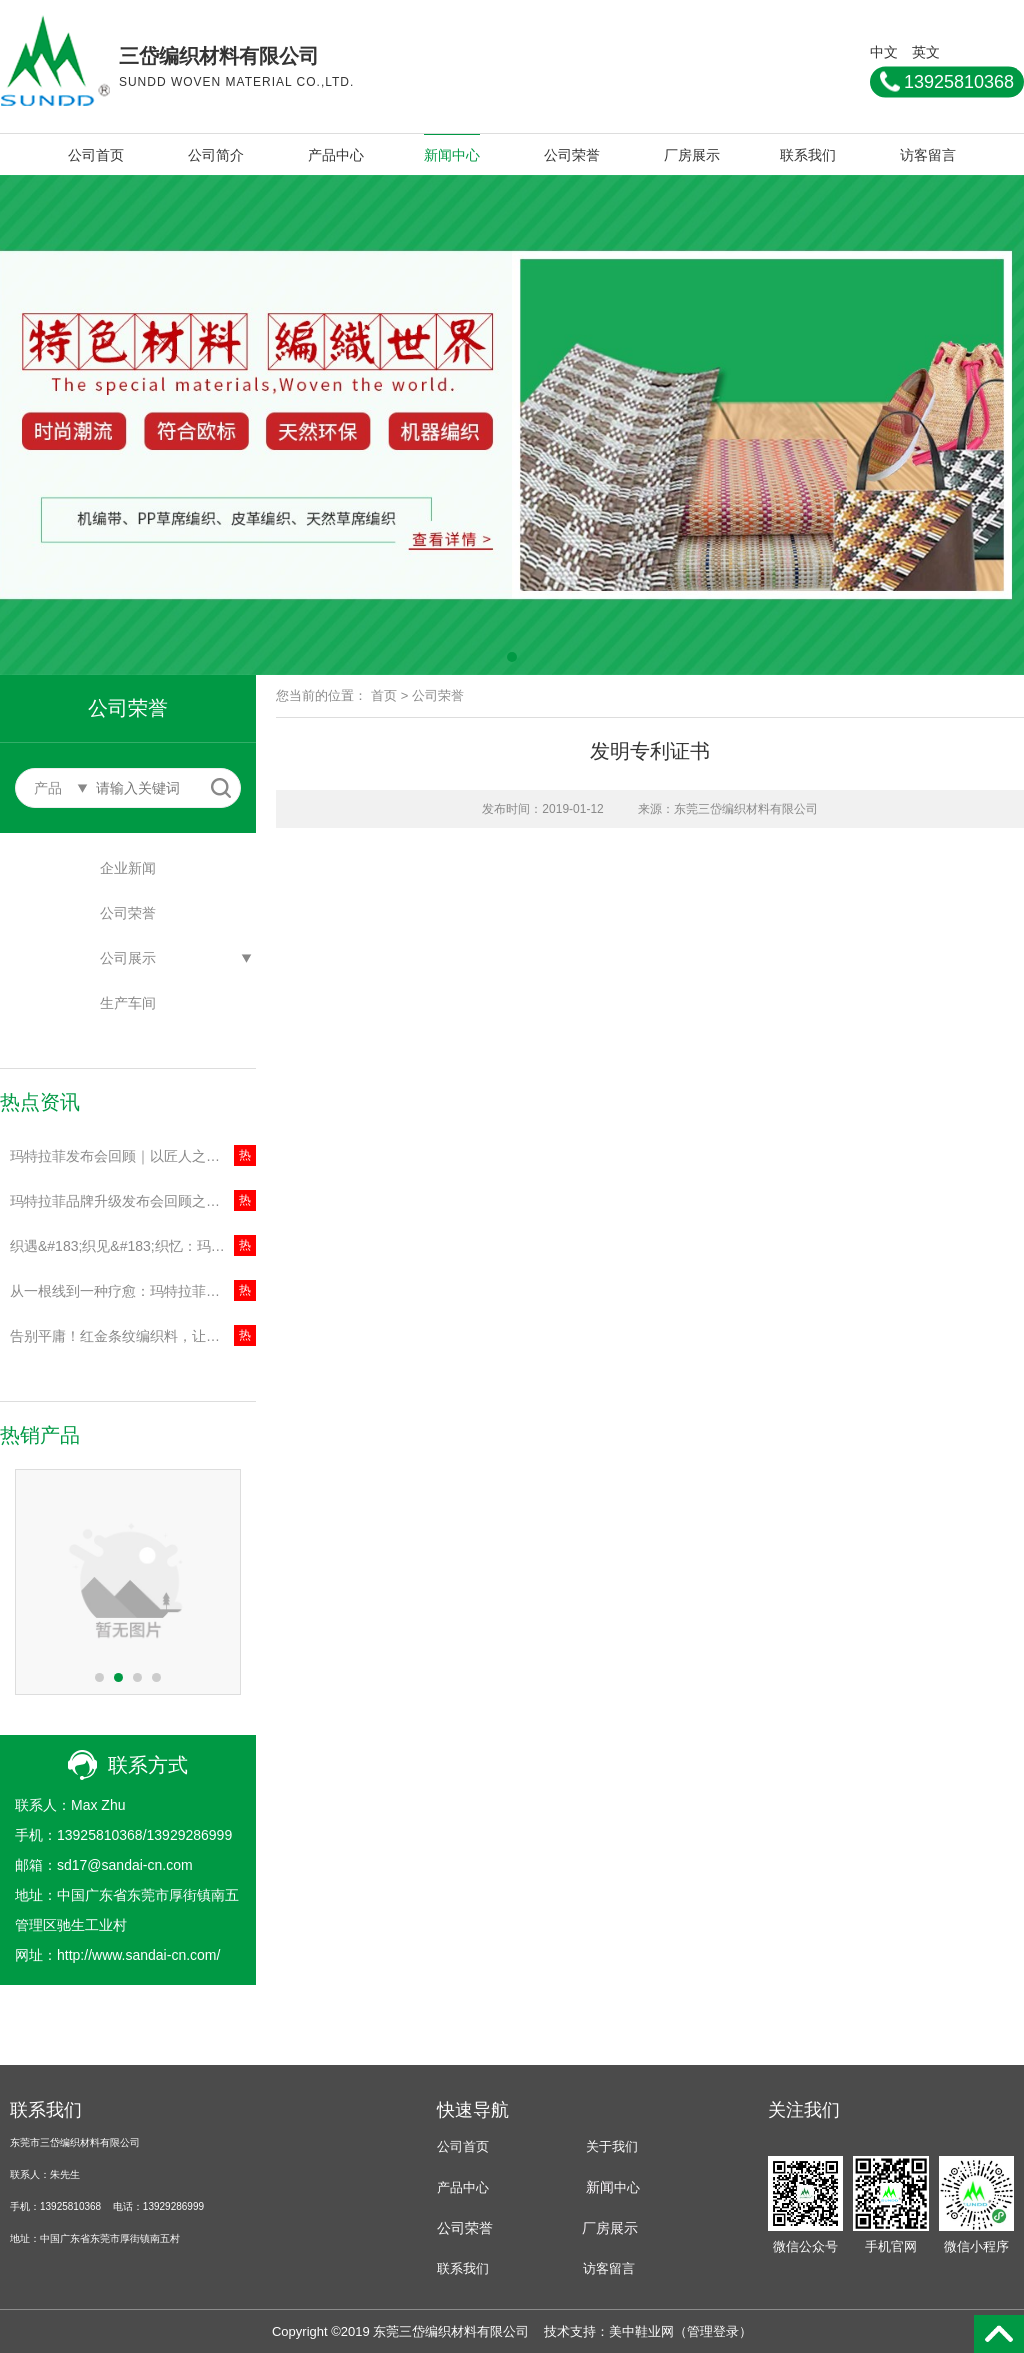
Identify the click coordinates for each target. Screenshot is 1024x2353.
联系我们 (808, 155)
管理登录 (713, 2331)
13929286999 (190, 1835)
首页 (384, 695)
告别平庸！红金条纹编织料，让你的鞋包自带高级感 (133, 1336)
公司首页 (96, 155)
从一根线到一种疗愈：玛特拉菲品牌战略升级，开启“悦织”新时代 (133, 1291)
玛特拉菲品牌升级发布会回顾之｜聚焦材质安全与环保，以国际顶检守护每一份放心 (133, 1201)
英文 (926, 51)
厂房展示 (692, 155)
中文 (884, 51)
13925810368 (100, 1835)
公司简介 (216, 155)
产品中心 (336, 155)
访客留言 (928, 155)
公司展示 (128, 958)
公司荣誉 (572, 155)
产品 (450, 2187)
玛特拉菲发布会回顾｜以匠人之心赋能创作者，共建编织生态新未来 (133, 1156)
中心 (627, 2187)
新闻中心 (452, 155)
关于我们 (612, 2146)
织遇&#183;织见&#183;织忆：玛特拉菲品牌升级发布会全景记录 (133, 1246)
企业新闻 (128, 868)
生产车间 (128, 1003)
